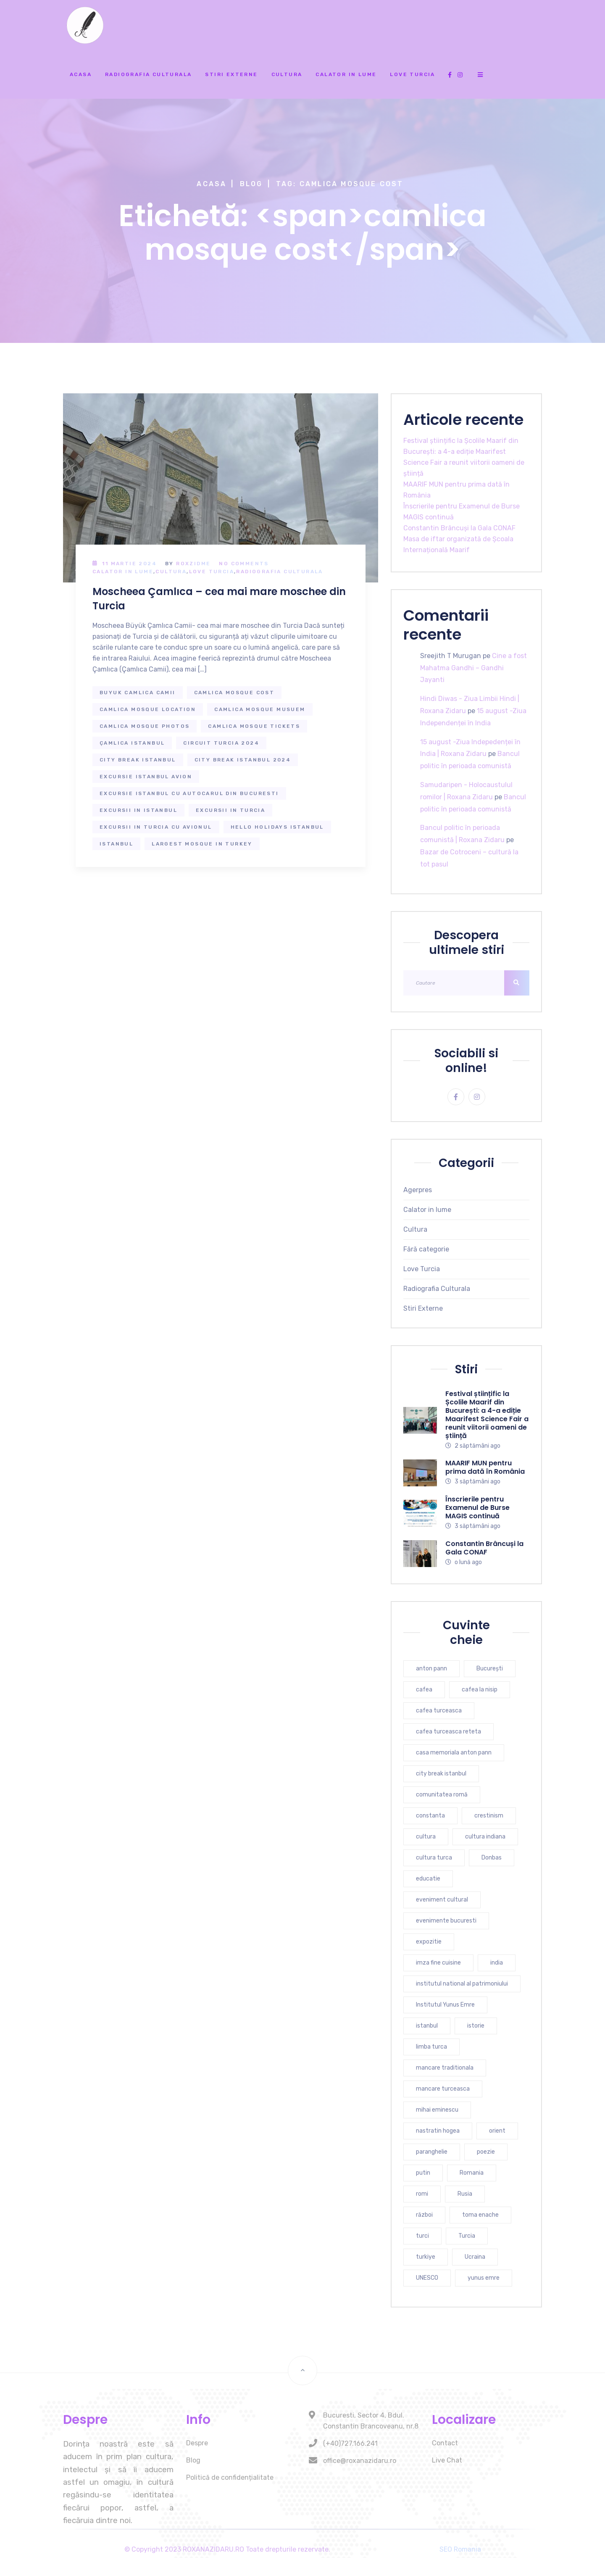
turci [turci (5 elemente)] (422, 2235)
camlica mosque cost (234, 692)
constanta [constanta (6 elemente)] (430, 1815)
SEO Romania (460, 2549)
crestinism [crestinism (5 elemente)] (488, 1815)
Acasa (81, 74)
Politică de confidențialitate (230, 2477)
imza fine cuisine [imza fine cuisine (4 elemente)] (438, 1962)
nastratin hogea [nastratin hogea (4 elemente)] (438, 2130)
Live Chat (447, 2460)
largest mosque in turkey (202, 844)
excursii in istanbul (138, 810)
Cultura (286, 74)
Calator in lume (346, 74)
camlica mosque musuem (259, 709)
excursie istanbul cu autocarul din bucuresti (189, 793)
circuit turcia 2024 (221, 743)
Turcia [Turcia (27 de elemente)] (466, 2235)
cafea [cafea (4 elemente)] (424, 1689)
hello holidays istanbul (277, 827)
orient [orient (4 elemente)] (497, 2130)
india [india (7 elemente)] (496, 1962)
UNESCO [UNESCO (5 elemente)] (427, 2277)
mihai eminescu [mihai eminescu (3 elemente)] (437, 2109)
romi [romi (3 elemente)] (422, 2193)
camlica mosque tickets (254, 726)
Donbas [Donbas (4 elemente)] (491, 1857)
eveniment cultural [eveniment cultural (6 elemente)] (442, 1899)
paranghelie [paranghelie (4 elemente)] (431, 2151)
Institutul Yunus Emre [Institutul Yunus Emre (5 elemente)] (445, 2004)
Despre (197, 2443)
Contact (445, 2443)
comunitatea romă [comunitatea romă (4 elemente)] (442, 1794)
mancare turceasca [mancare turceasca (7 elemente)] (443, 2088)
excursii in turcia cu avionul (156, 827)
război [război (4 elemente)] (424, 2214)
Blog (251, 184)
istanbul (116, 844)
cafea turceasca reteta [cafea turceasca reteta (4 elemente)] (448, 1731)
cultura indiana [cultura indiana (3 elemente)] (485, 1836)
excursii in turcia (230, 810)
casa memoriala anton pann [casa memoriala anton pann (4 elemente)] (454, 1752)
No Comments (243, 563)
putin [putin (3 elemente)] (423, 2172)
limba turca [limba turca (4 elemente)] (431, 2046)
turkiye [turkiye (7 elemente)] (425, 2256)
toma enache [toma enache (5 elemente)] (480, 2214)
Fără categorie (426, 1249)
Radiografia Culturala (148, 74)
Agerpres (417, 1190)
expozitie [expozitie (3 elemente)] (429, 1941)
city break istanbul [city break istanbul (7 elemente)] (441, 1773)
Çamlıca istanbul (132, 743)
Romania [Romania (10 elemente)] (472, 2172)
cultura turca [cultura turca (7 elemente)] (434, 1857)
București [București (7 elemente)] (489, 1668)
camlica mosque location (148, 709)
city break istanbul (138, 760)
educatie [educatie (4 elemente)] (428, 1878)
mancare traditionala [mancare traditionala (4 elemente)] (444, 2067)
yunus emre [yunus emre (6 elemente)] (484, 2277)
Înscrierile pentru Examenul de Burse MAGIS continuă (477, 1507)
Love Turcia (412, 74)
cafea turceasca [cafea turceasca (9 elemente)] (439, 1710)
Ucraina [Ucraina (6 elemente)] (475, 2256)
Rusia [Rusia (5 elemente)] (465, 2193)
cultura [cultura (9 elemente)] (426, 1836)
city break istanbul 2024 (243, 760)
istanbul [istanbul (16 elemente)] (427, 2025)
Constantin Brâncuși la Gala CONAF (459, 528)
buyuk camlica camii (138, 692)
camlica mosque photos (144, 726)
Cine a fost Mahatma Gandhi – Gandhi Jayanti (473, 668)
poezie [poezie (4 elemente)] (486, 2151)
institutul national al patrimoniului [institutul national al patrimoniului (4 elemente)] (462, 1983)
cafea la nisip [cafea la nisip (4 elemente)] (479, 1689)
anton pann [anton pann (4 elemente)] (431, 1668)
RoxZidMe (193, 563)
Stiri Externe (231, 74)
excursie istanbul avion (146, 777)
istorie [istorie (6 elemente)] (475, 2025)
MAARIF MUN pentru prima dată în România (485, 1467)
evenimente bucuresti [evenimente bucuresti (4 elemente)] (446, 1920)
